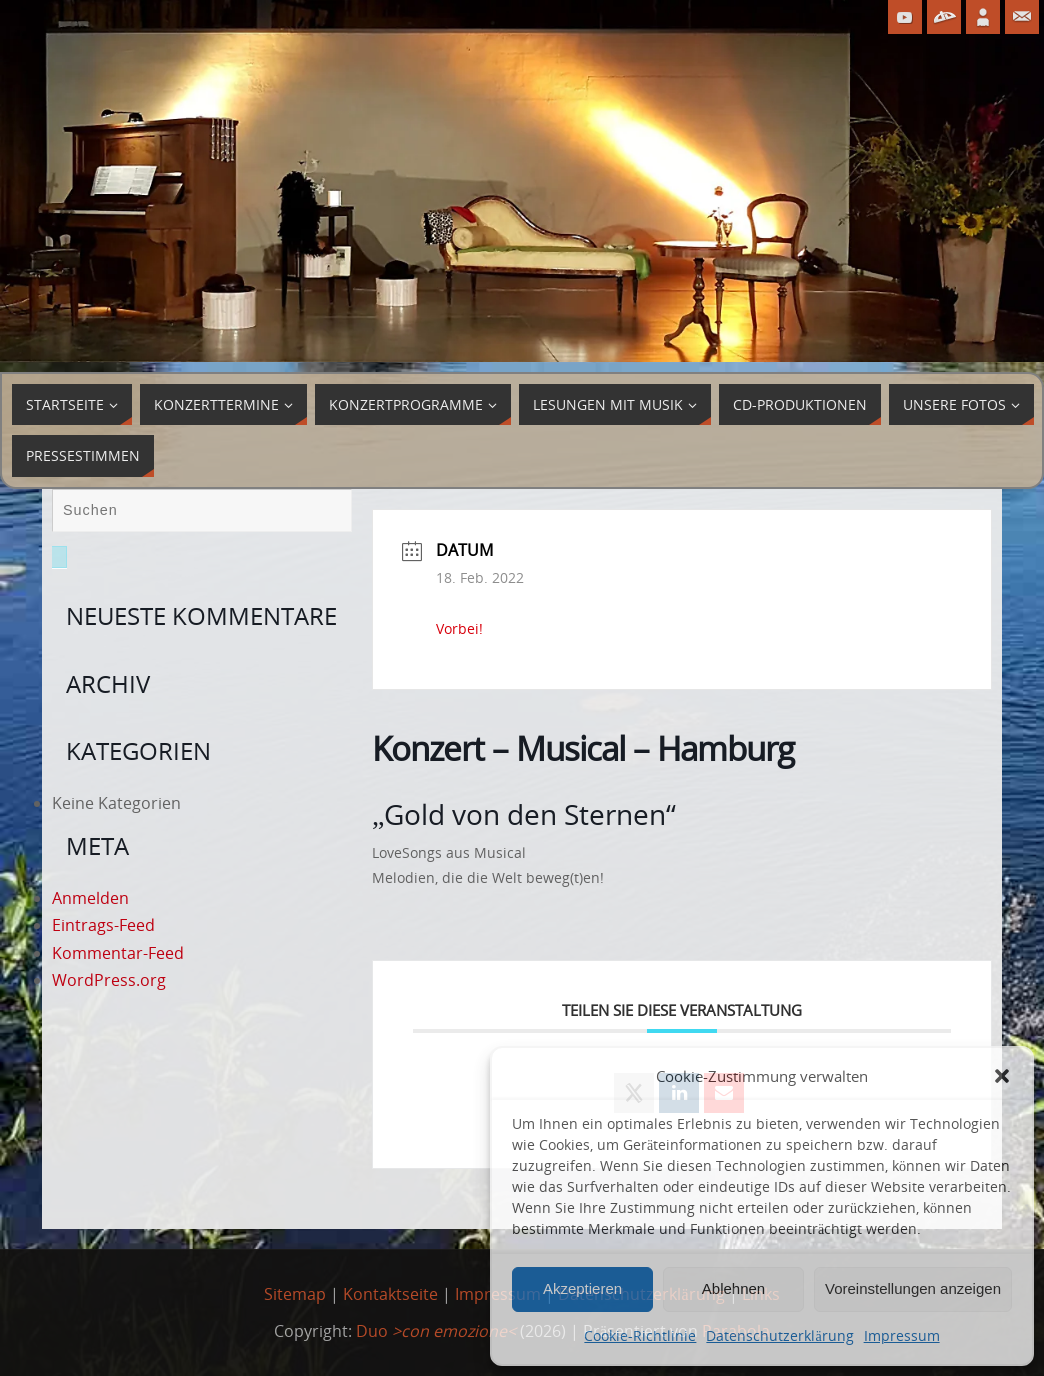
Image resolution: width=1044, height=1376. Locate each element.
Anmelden (90, 898)
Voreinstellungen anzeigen (913, 1288)
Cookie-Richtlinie (640, 1335)
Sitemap (295, 1294)
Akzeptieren (582, 1288)
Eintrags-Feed (103, 925)
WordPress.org (109, 980)
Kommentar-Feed (118, 953)
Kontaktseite (390, 1294)
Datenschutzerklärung (779, 1335)
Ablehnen (733, 1288)
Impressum (902, 1335)
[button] (1002, 1076)
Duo (436, 1331)
